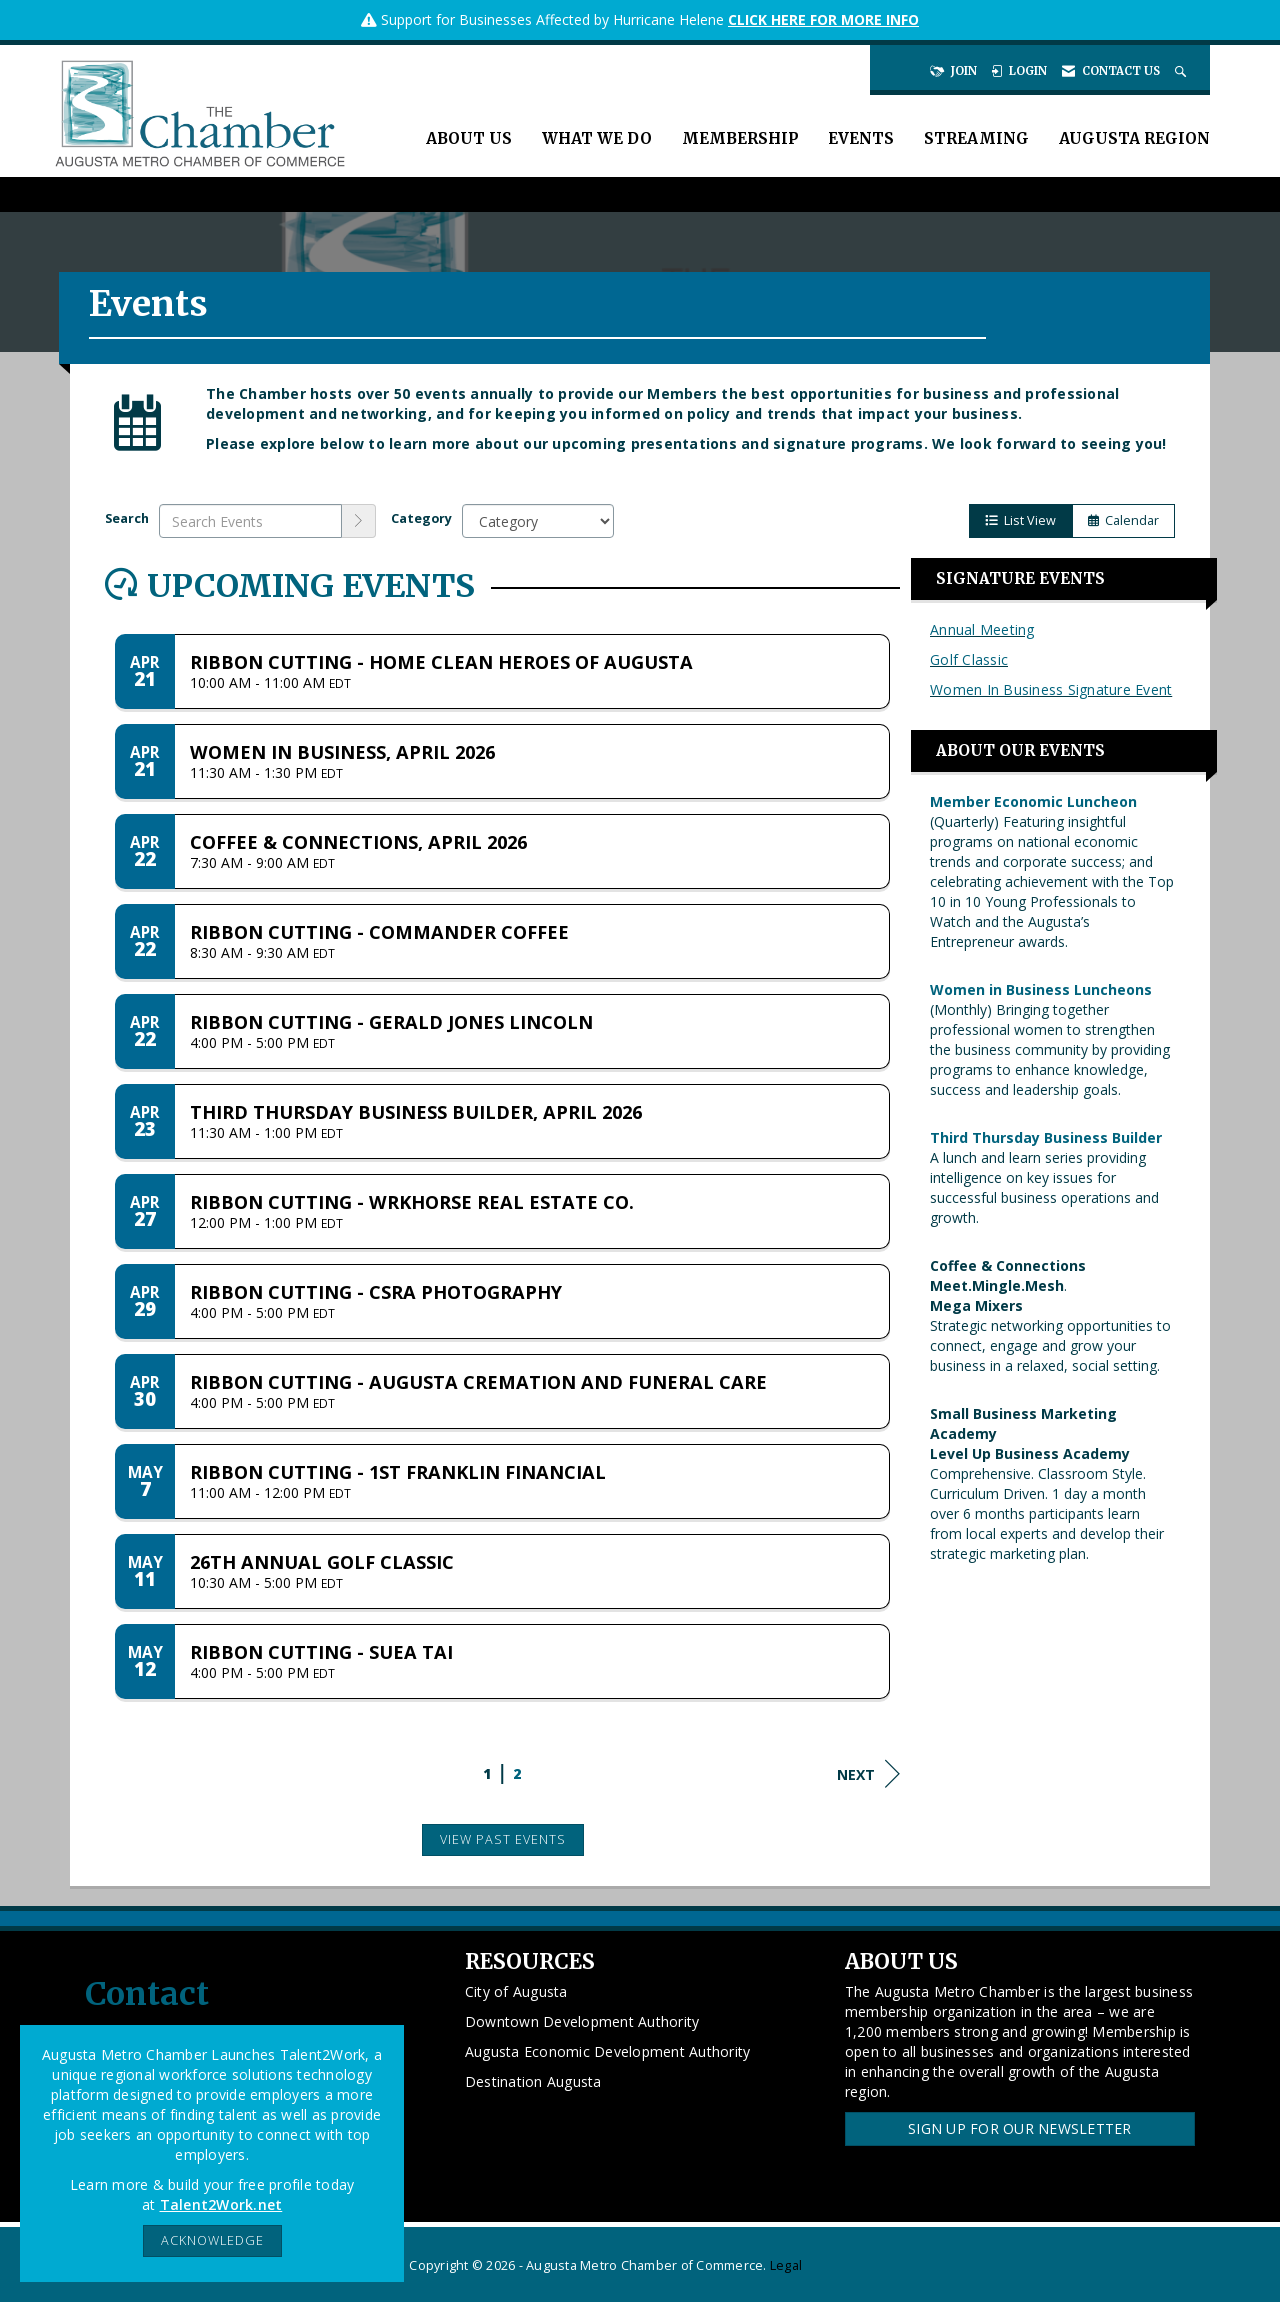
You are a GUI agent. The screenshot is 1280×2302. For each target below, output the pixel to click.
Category (421, 518)
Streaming (976, 138)
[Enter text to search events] (250, 521)
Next (868, 1774)
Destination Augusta (533, 2081)
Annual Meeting (982, 629)
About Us (469, 138)
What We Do (597, 138)
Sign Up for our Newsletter (1020, 2128)
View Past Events (503, 1839)
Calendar (1123, 520)
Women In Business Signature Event (1051, 689)
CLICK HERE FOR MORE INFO (823, 19)
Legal (786, 2265)
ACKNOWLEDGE (212, 2240)
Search (127, 518)
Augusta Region (1134, 138)
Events (861, 138)
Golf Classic (969, 659)
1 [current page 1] (487, 1773)
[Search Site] (1182, 71)
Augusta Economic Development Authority (608, 2051)
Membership (740, 138)
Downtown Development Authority (582, 2021)
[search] (359, 521)
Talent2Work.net (221, 2204)
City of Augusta (516, 1991)
